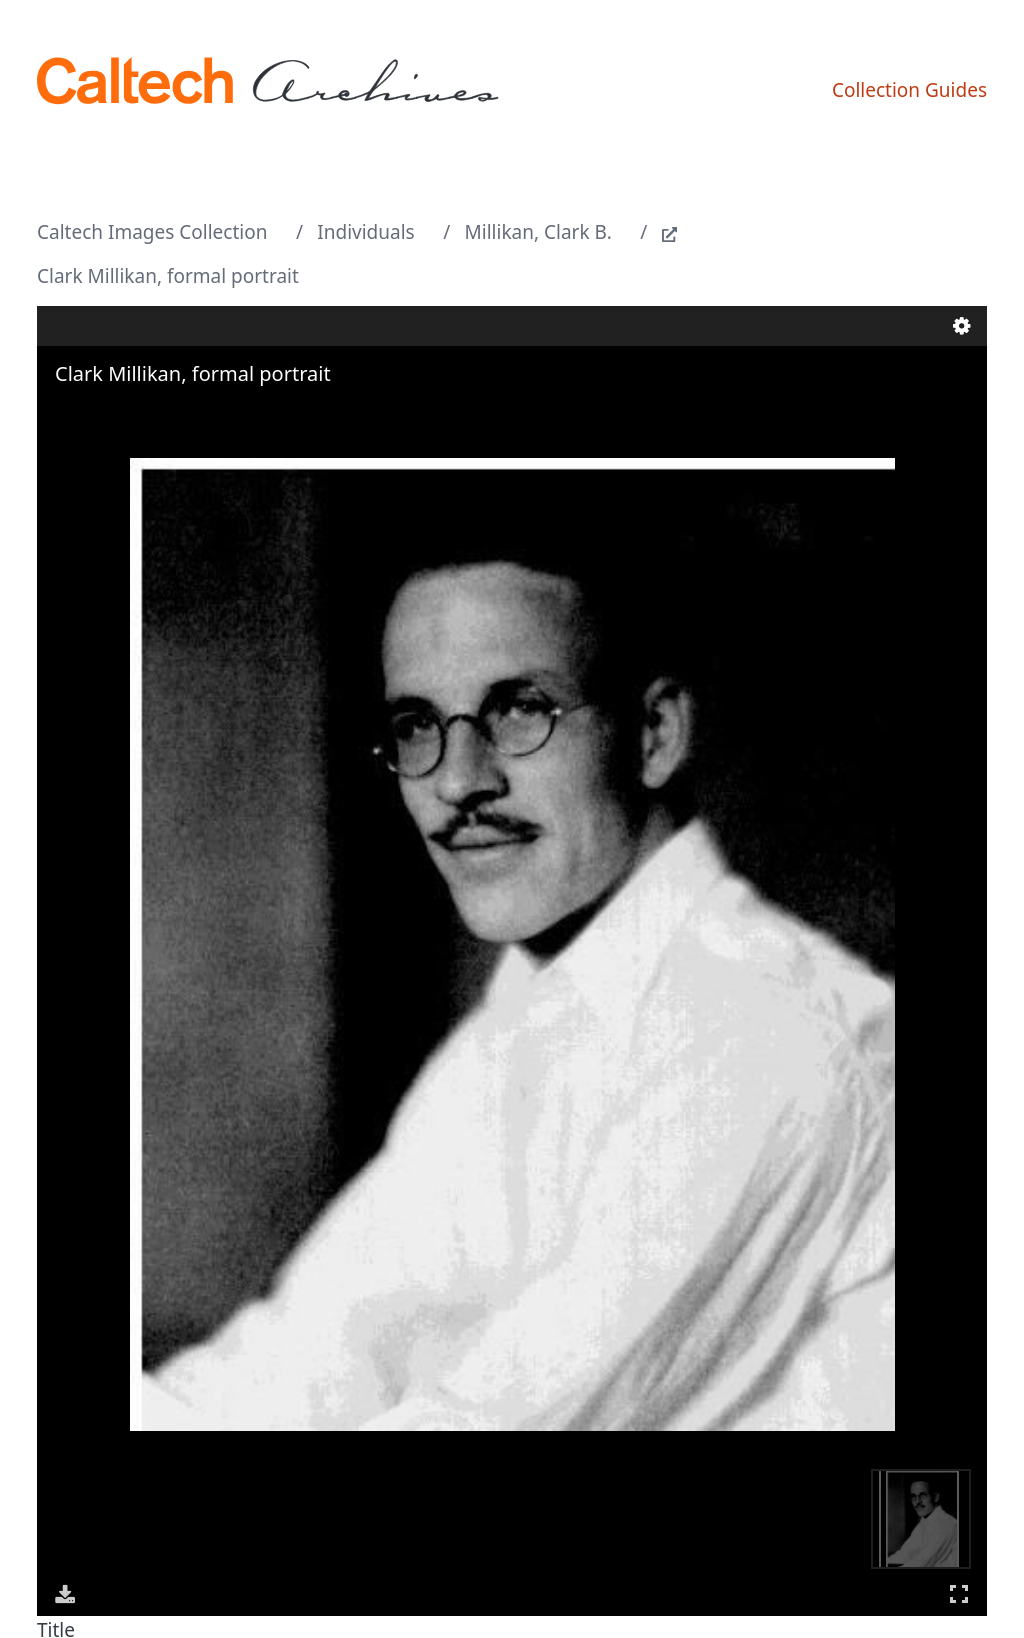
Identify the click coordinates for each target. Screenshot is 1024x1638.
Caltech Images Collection (152, 232)
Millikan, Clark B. (538, 232)
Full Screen (959, 1593)
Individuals (365, 232)
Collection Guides (909, 90)
